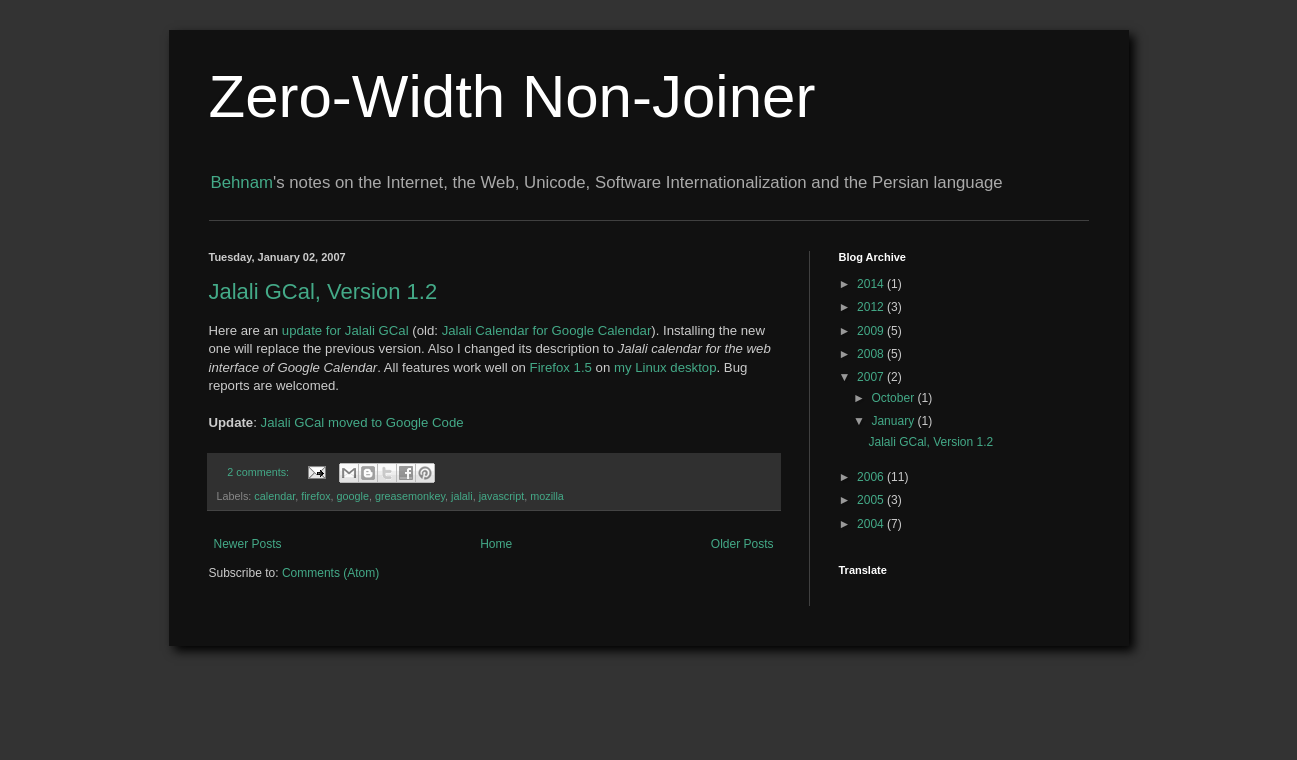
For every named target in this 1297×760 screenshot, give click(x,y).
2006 (872, 477)
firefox (315, 496)
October (894, 398)
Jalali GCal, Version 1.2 (323, 291)
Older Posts (742, 544)
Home (496, 544)
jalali (462, 496)
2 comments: (259, 472)
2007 (872, 377)
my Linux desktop (665, 367)
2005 (872, 500)
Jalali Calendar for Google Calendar (547, 330)
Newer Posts (248, 544)
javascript (502, 496)
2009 (872, 331)
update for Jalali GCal (345, 330)
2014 (872, 284)
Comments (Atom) (330, 573)
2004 (872, 524)
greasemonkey (410, 496)
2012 (872, 307)
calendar (274, 496)
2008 (872, 354)
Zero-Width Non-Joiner (512, 96)
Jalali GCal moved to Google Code (362, 422)
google (353, 496)
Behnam (242, 182)
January (894, 421)
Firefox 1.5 (561, 367)
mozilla (547, 496)
